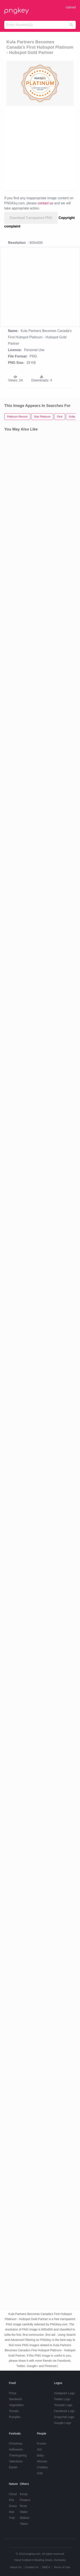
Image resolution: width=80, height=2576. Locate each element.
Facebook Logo (64, 2411)
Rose (23, 2506)
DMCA (46, 2567)
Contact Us (31, 2567)
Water (24, 2512)
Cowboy (42, 2467)
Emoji (23, 2494)
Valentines (16, 2461)
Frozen (41, 2443)
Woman (42, 2461)
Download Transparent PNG (31, 218)
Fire (11, 2500)
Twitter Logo (62, 2399)
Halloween (16, 2449)
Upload (70, 7)
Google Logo (62, 2423)
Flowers (25, 2500)
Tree (12, 2518)
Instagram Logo (64, 2393)
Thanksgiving (18, 2455)
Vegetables (16, 2405)
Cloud (13, 2494)
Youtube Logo (63, 2405)
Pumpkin (14, 2417)
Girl (39, 2449)
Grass (13, 2506)
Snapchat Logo (64, 2417)
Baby (40, 2455)
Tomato (14, 2411)
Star (12, 2512)
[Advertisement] (40, 148)
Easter (13, 2467)
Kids (40, 2473)
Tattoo (24, 2523)
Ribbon (24, 2518)
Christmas (15, 2443)
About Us (15, 2567)
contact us (45, 203)
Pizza (12, 2393)
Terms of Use (62, 2567)
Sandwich (15, 2399)
